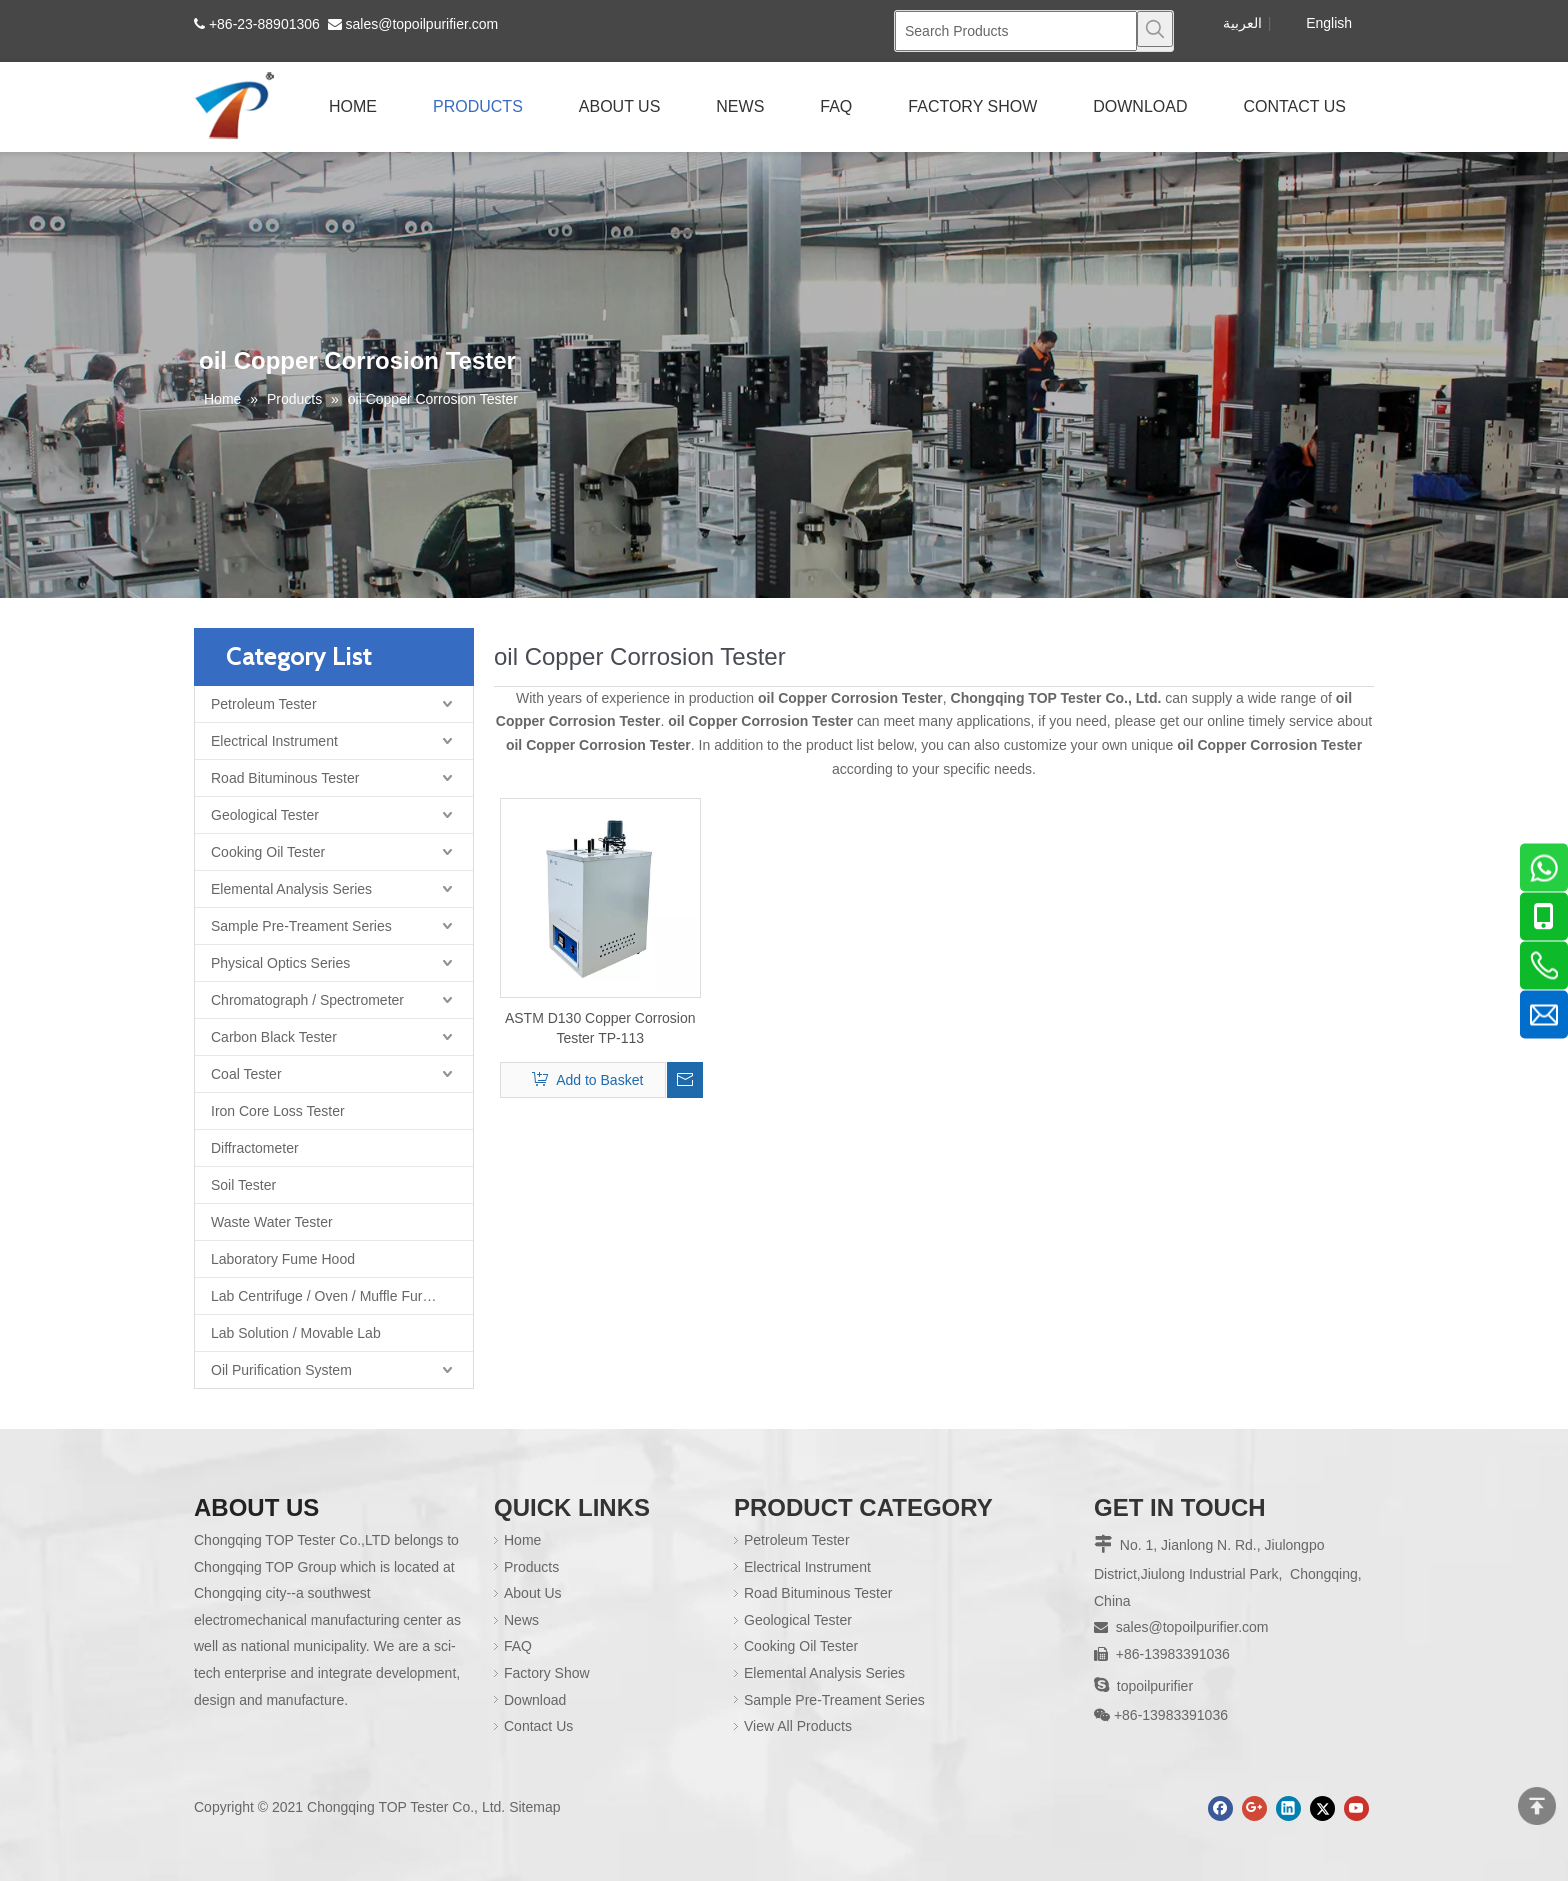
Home (522, 1540)
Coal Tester (246, 1074)
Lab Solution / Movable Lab (296, 1333)
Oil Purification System (281, 1370)
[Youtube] (1356, 1808)
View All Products (798, 1726)
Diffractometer (255, 1148)
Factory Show (547, 1673)
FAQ (518, 1646)
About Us (533, 1593)
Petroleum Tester (264, 704)
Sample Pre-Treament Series (301, 926)
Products (531, 1567)
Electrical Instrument (274, 741)
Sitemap (534, 1807)
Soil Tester (243, 1185)
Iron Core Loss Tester (278, 1111)
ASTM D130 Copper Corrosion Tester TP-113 (600, 1028)
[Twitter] (1322, 1808)
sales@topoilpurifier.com (422, 24)
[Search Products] (1016, 31)
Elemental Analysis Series (291, 889)
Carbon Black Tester (274, 1037)
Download (535, 1700)
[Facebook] (1220, 1808)
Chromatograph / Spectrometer (307, 1000)
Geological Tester (265, 815)
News (521, 1620)
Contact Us (538, 1726)
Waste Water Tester (272, 1222)
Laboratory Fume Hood (283, 1259)
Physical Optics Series (280, 963)
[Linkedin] (1288, 1808)
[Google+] (1254, 1808)
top (1537, 1806)
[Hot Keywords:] (1155, 29)
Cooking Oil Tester (268, 852)
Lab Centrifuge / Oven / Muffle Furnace (332, 1296)
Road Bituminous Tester (285, 778)
